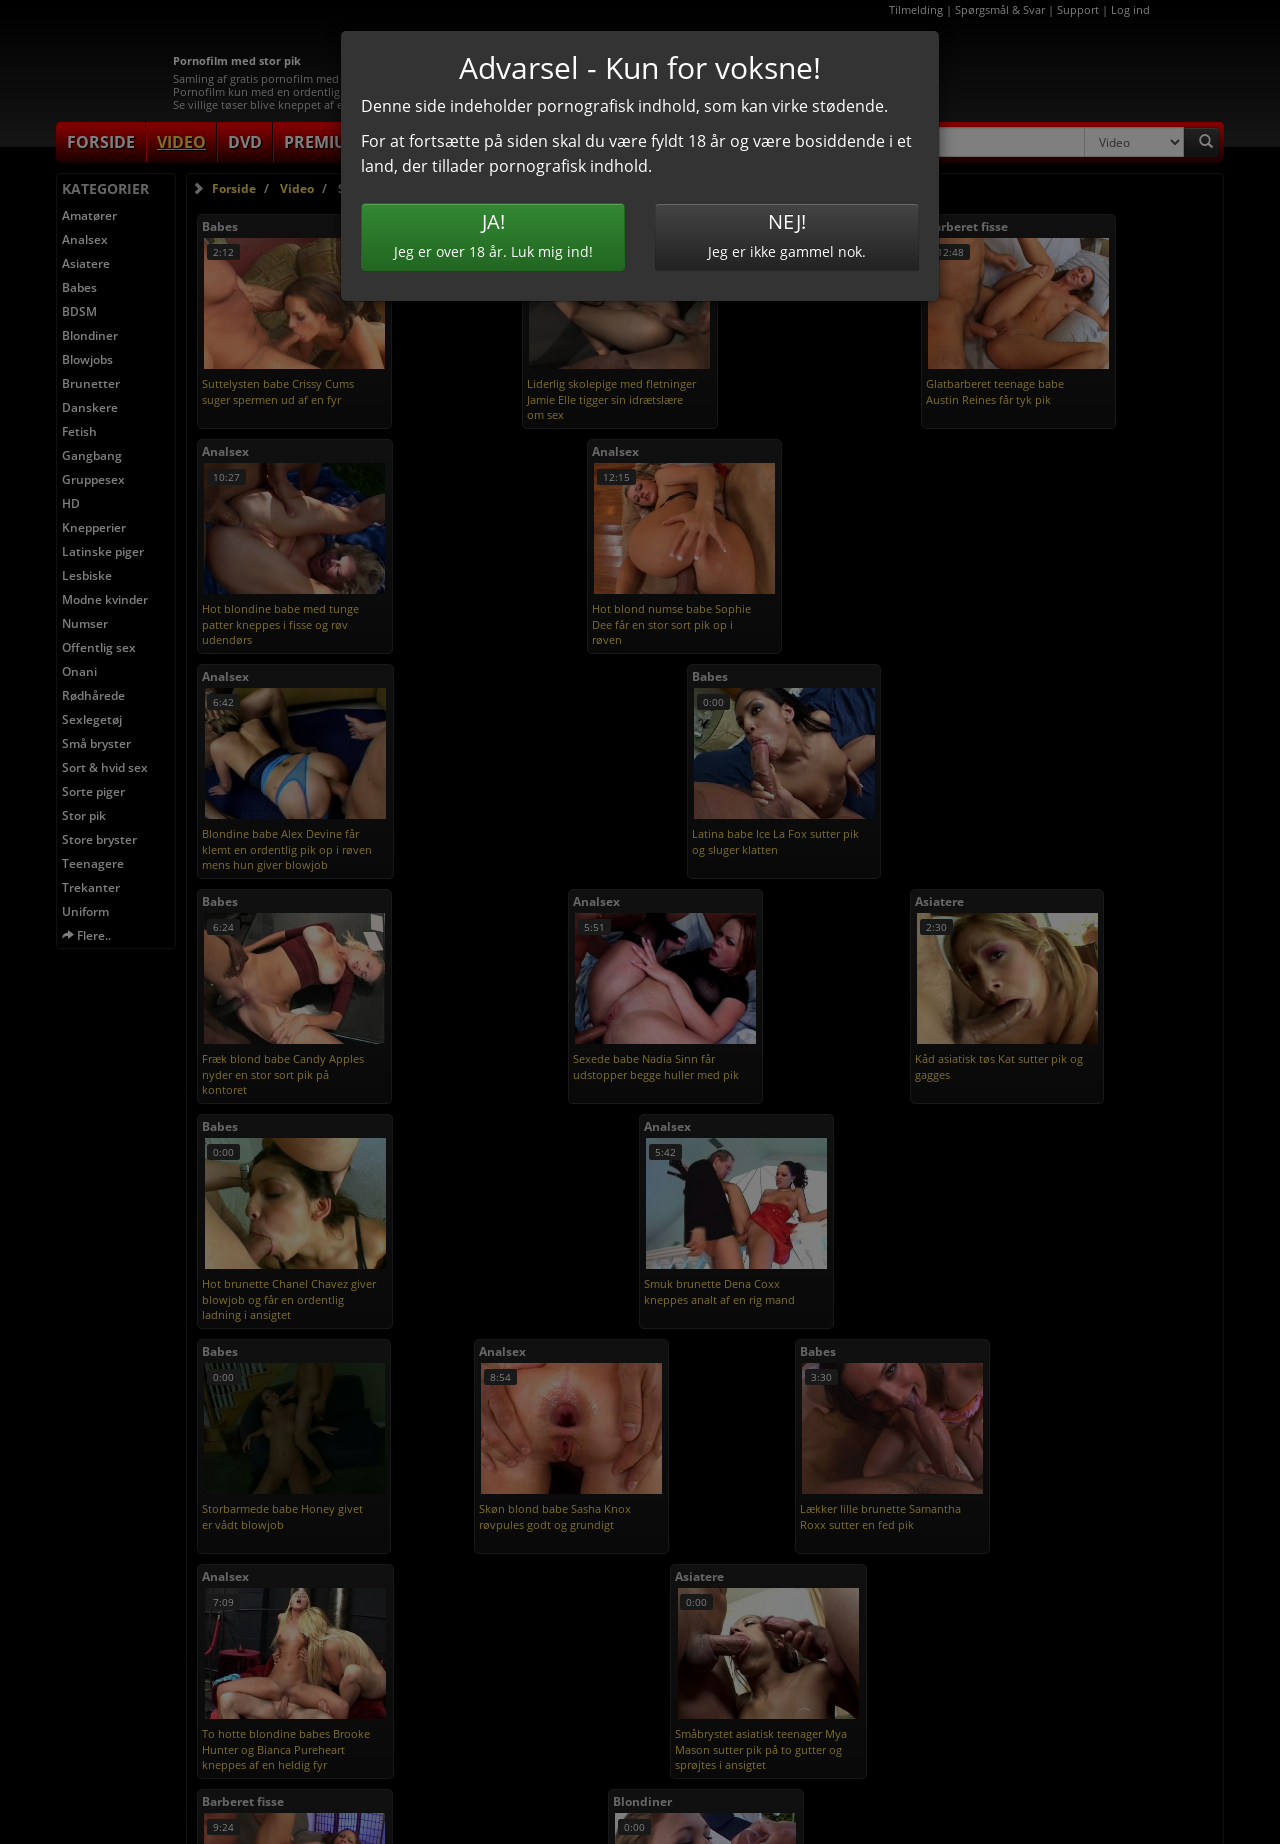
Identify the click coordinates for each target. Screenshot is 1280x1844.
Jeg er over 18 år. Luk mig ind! (493, 234)
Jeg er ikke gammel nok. (787, 234)
